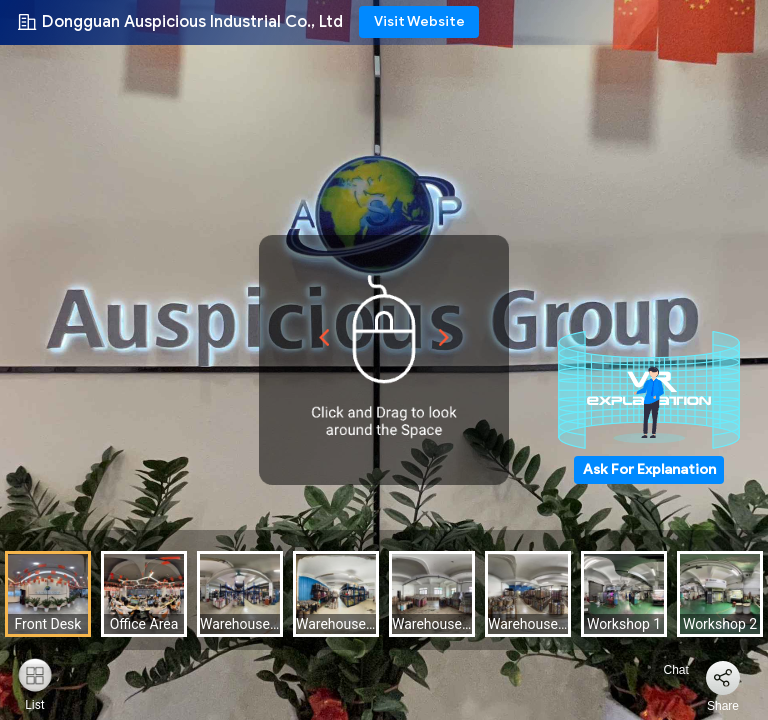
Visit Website (419, 21)
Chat (664, 670)
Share (723, 706)
